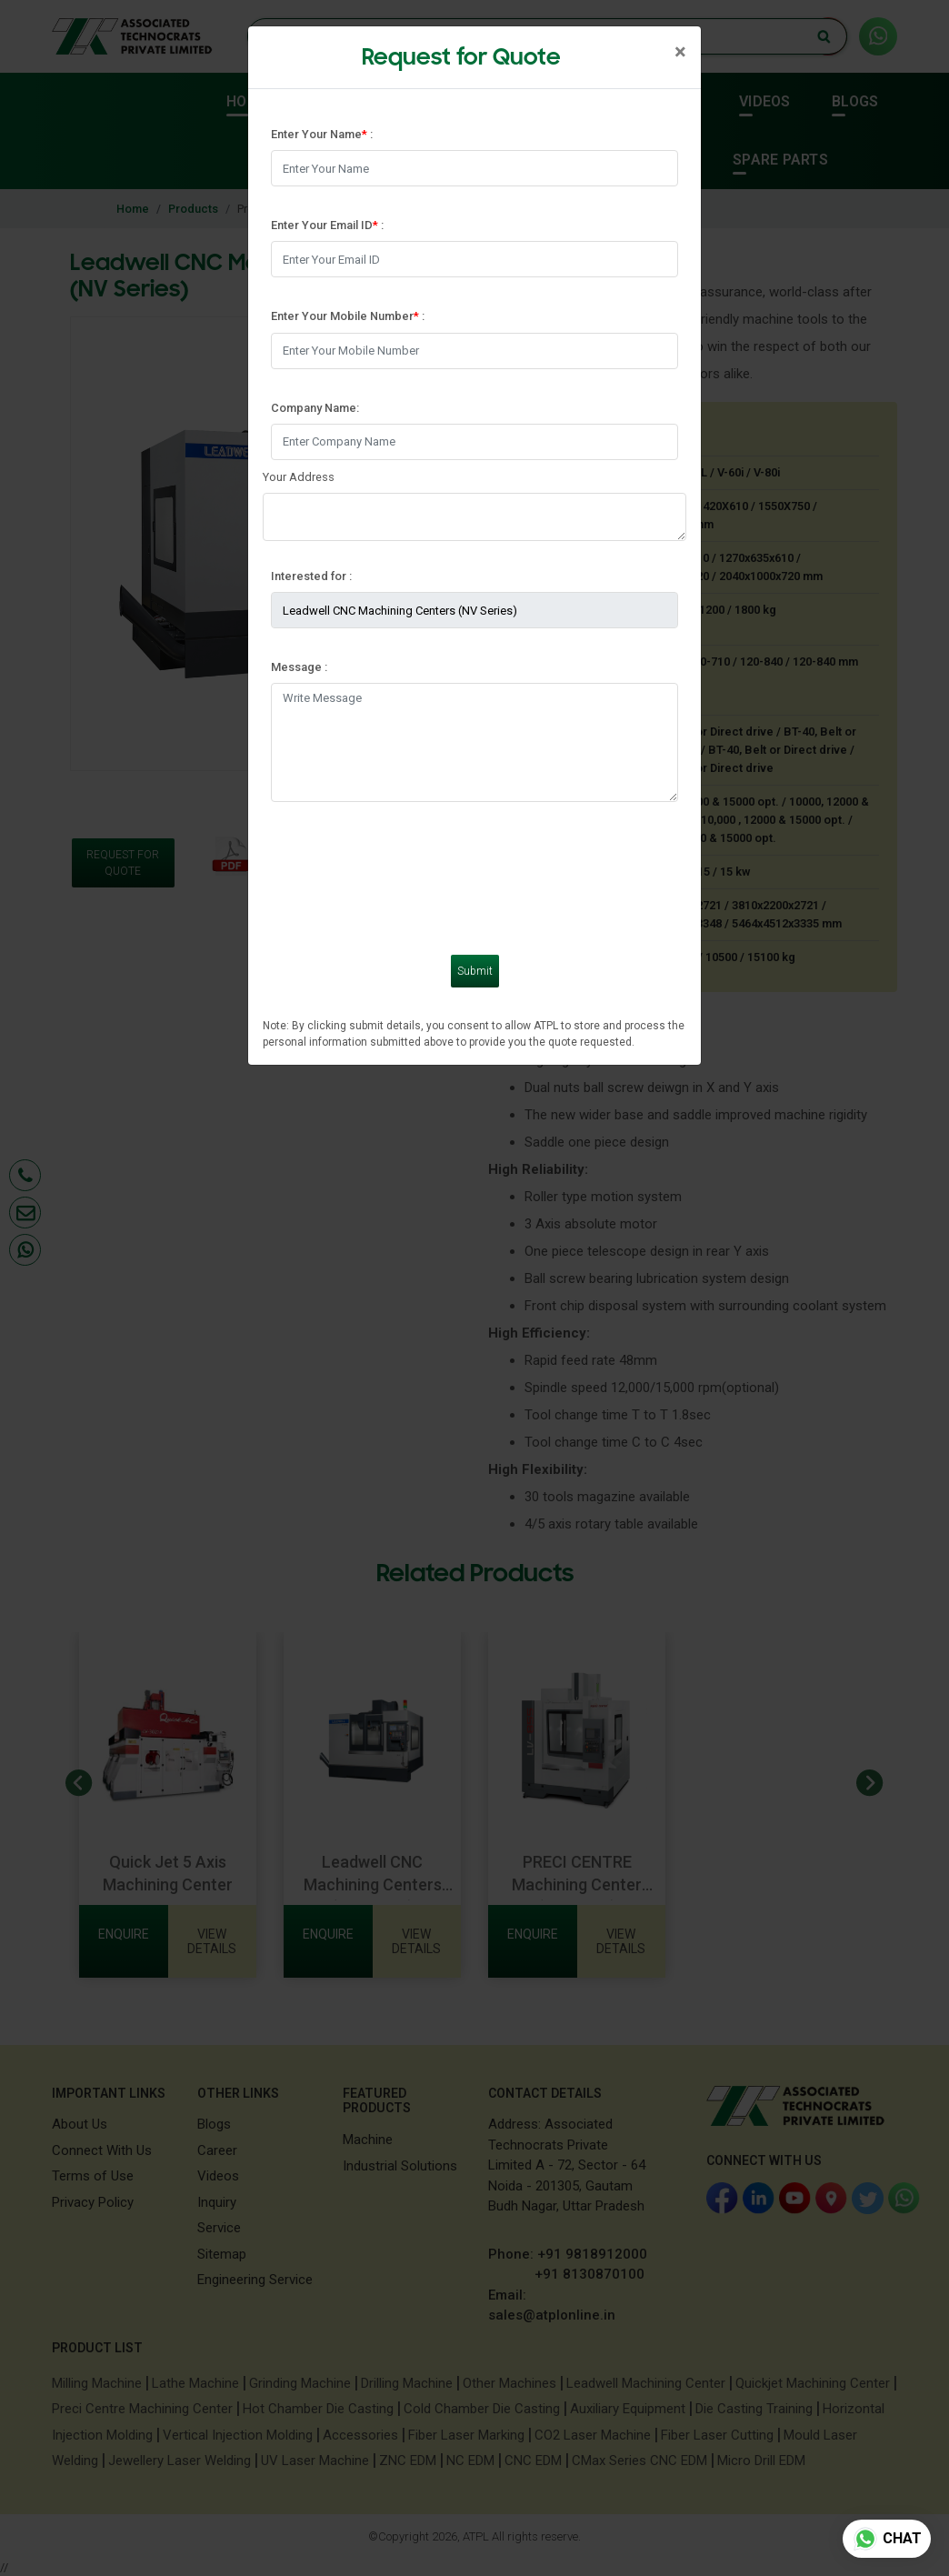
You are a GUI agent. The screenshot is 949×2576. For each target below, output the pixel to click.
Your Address (299, 477)
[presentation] (409, 867)
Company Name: (315, 408)
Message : (299, 667)
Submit (475, 971)
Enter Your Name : (322, 134)
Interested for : (311, 576)
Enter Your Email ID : (327, 225)
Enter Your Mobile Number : (348, 316)
